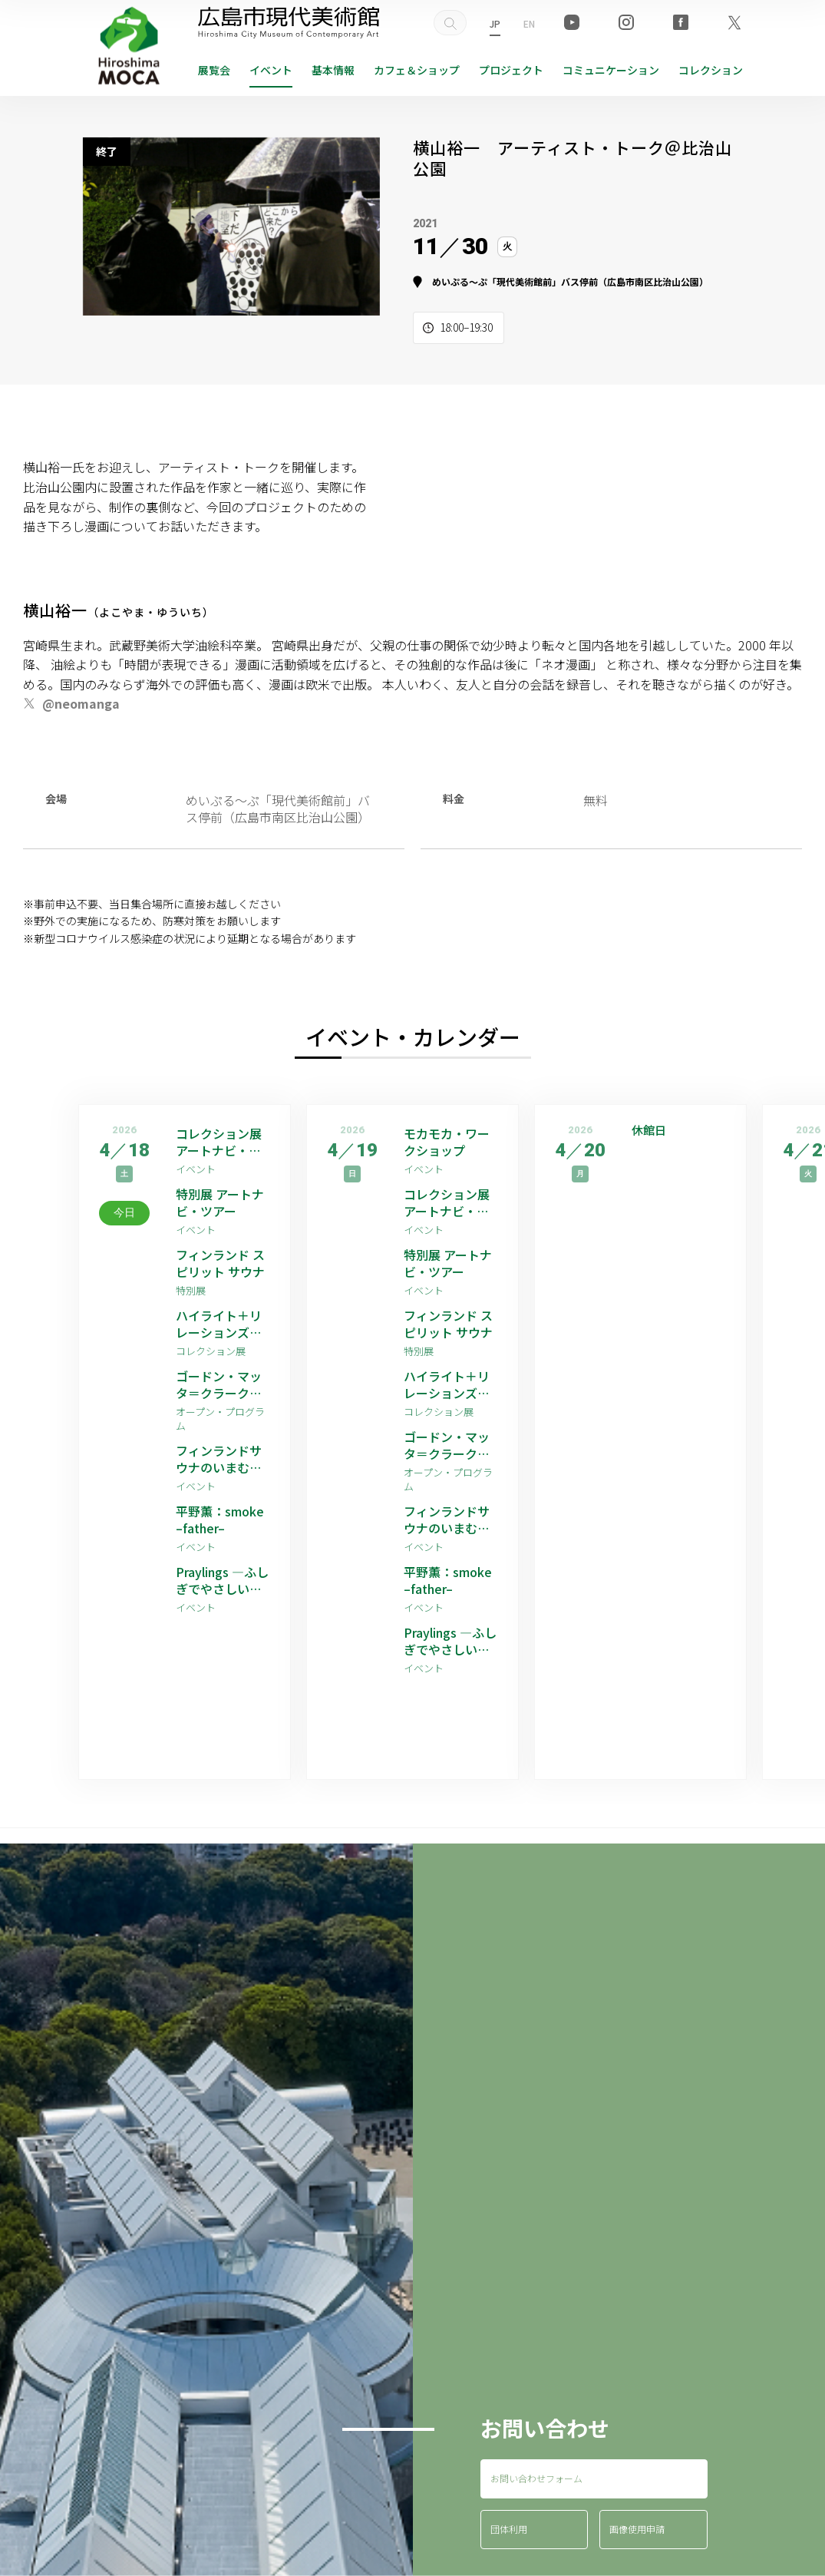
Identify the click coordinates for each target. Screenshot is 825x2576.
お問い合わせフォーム (536, 2478)
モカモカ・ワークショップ (447, 1142)
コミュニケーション (611, 70)
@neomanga (81, 703)
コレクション (710, 70)
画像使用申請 (637, 2528)
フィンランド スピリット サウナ (220, 1263)
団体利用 (508, 2528)
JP (495, 23)
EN (529, 23)
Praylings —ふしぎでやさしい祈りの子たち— (222, 1580)
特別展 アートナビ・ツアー (220, 1202)
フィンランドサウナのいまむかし (219, 1459)
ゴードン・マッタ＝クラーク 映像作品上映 (219, 1384)
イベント (270, 70)
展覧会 (214, 70)
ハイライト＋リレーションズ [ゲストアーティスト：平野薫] (221, 1324)
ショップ (417, 70)
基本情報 (333, 70)
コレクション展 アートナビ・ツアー (219, 1142)
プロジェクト (511, 70)
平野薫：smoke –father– (220, 1520)
